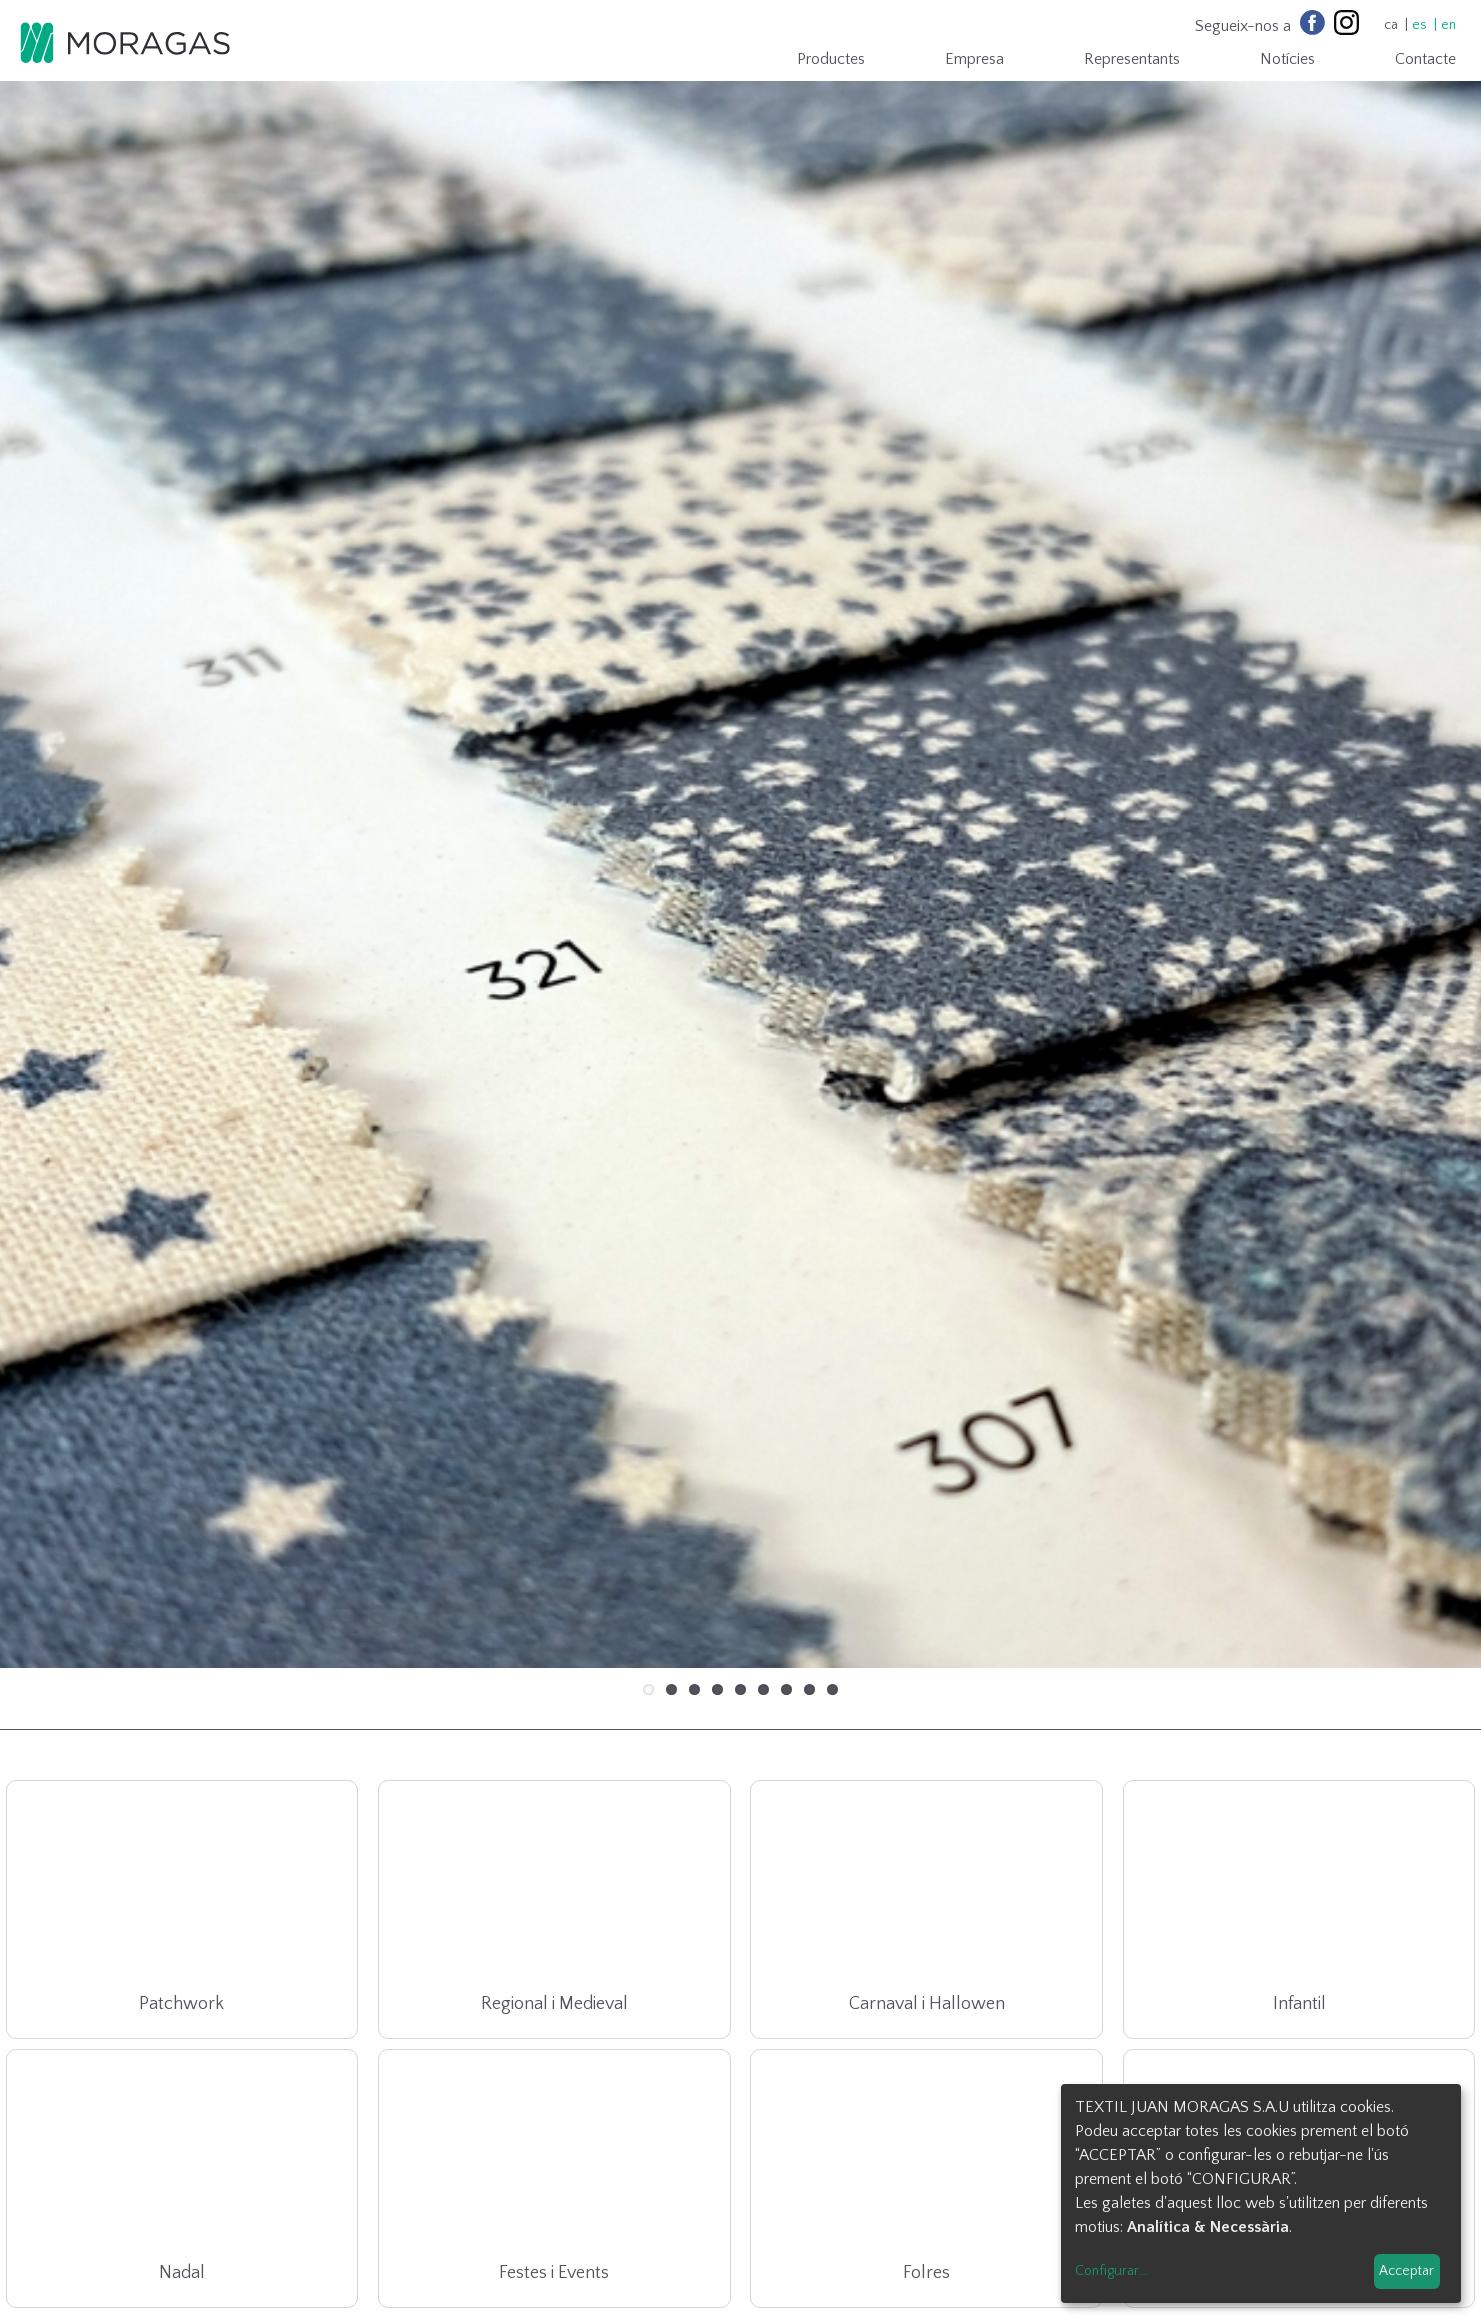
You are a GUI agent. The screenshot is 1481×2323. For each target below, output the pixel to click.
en (1448, 25)
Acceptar (1406, 2271)
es (1419, 25)
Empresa (974, 59)
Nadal (182, 2116)
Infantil (1299, 1847)
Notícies (1287, 59)
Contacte (1425, 59)
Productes (831, 59)
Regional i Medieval (554, 1847)
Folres (926, 2116)
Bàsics (1299, 2116)
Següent (1436, 776)
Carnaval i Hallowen (927, 1847)
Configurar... (1111, 2271)
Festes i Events (554, 2116)
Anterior (45, 776)
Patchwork (181, 1847)
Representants (1132, 59)
